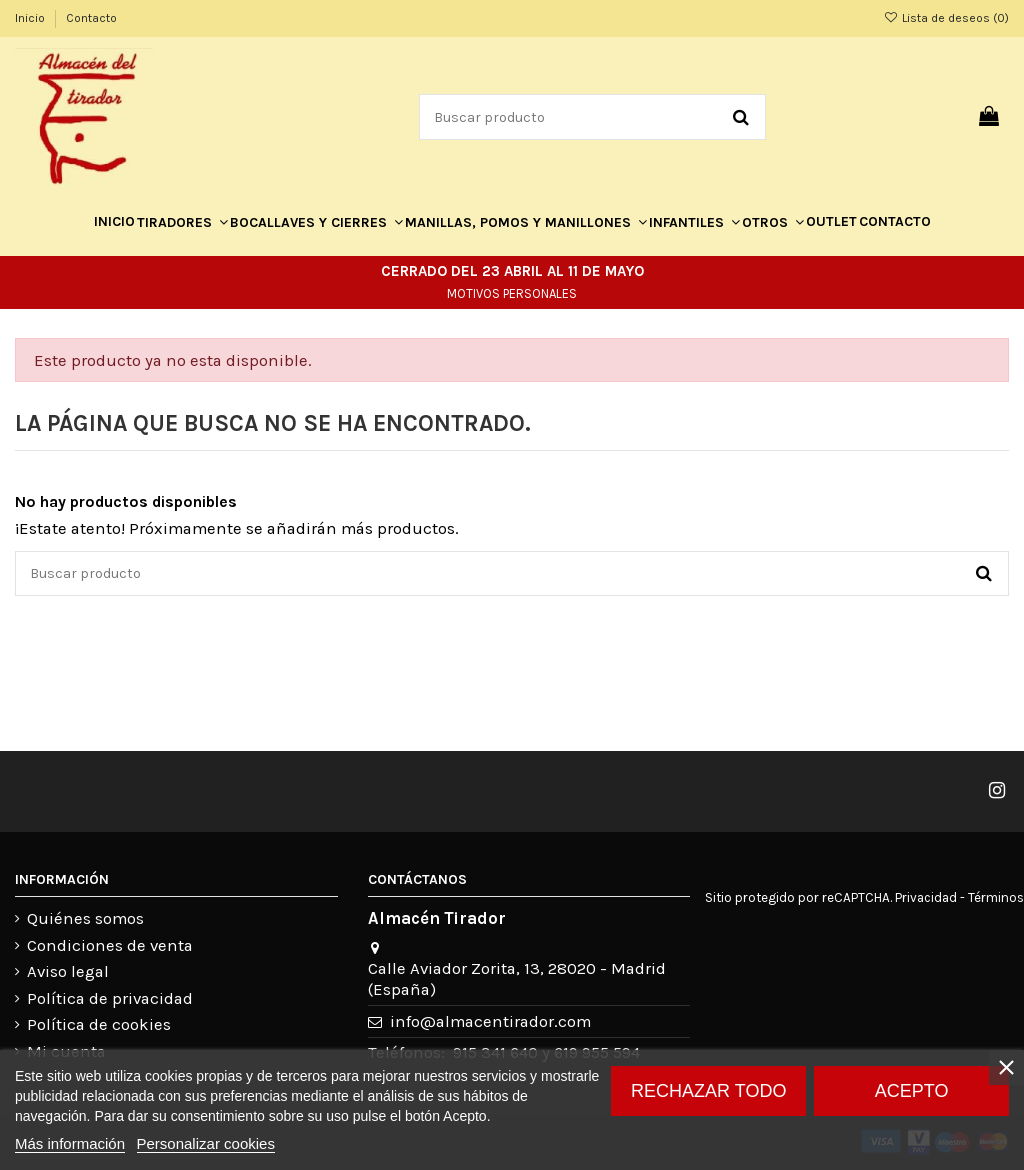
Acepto (912, 1091)
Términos (996, 897)
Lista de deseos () (946, 18)
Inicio (31, 18)
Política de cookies (99, 1024)
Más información (70, 1143)
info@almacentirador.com (490, 1021)
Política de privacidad (110, 998)
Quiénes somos (85, 918)
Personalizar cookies (206, 1143)
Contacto (91, 18)
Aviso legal (68, 971)
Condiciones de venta (110, 945)
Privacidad (926, 897)
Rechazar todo (708, 1091)
